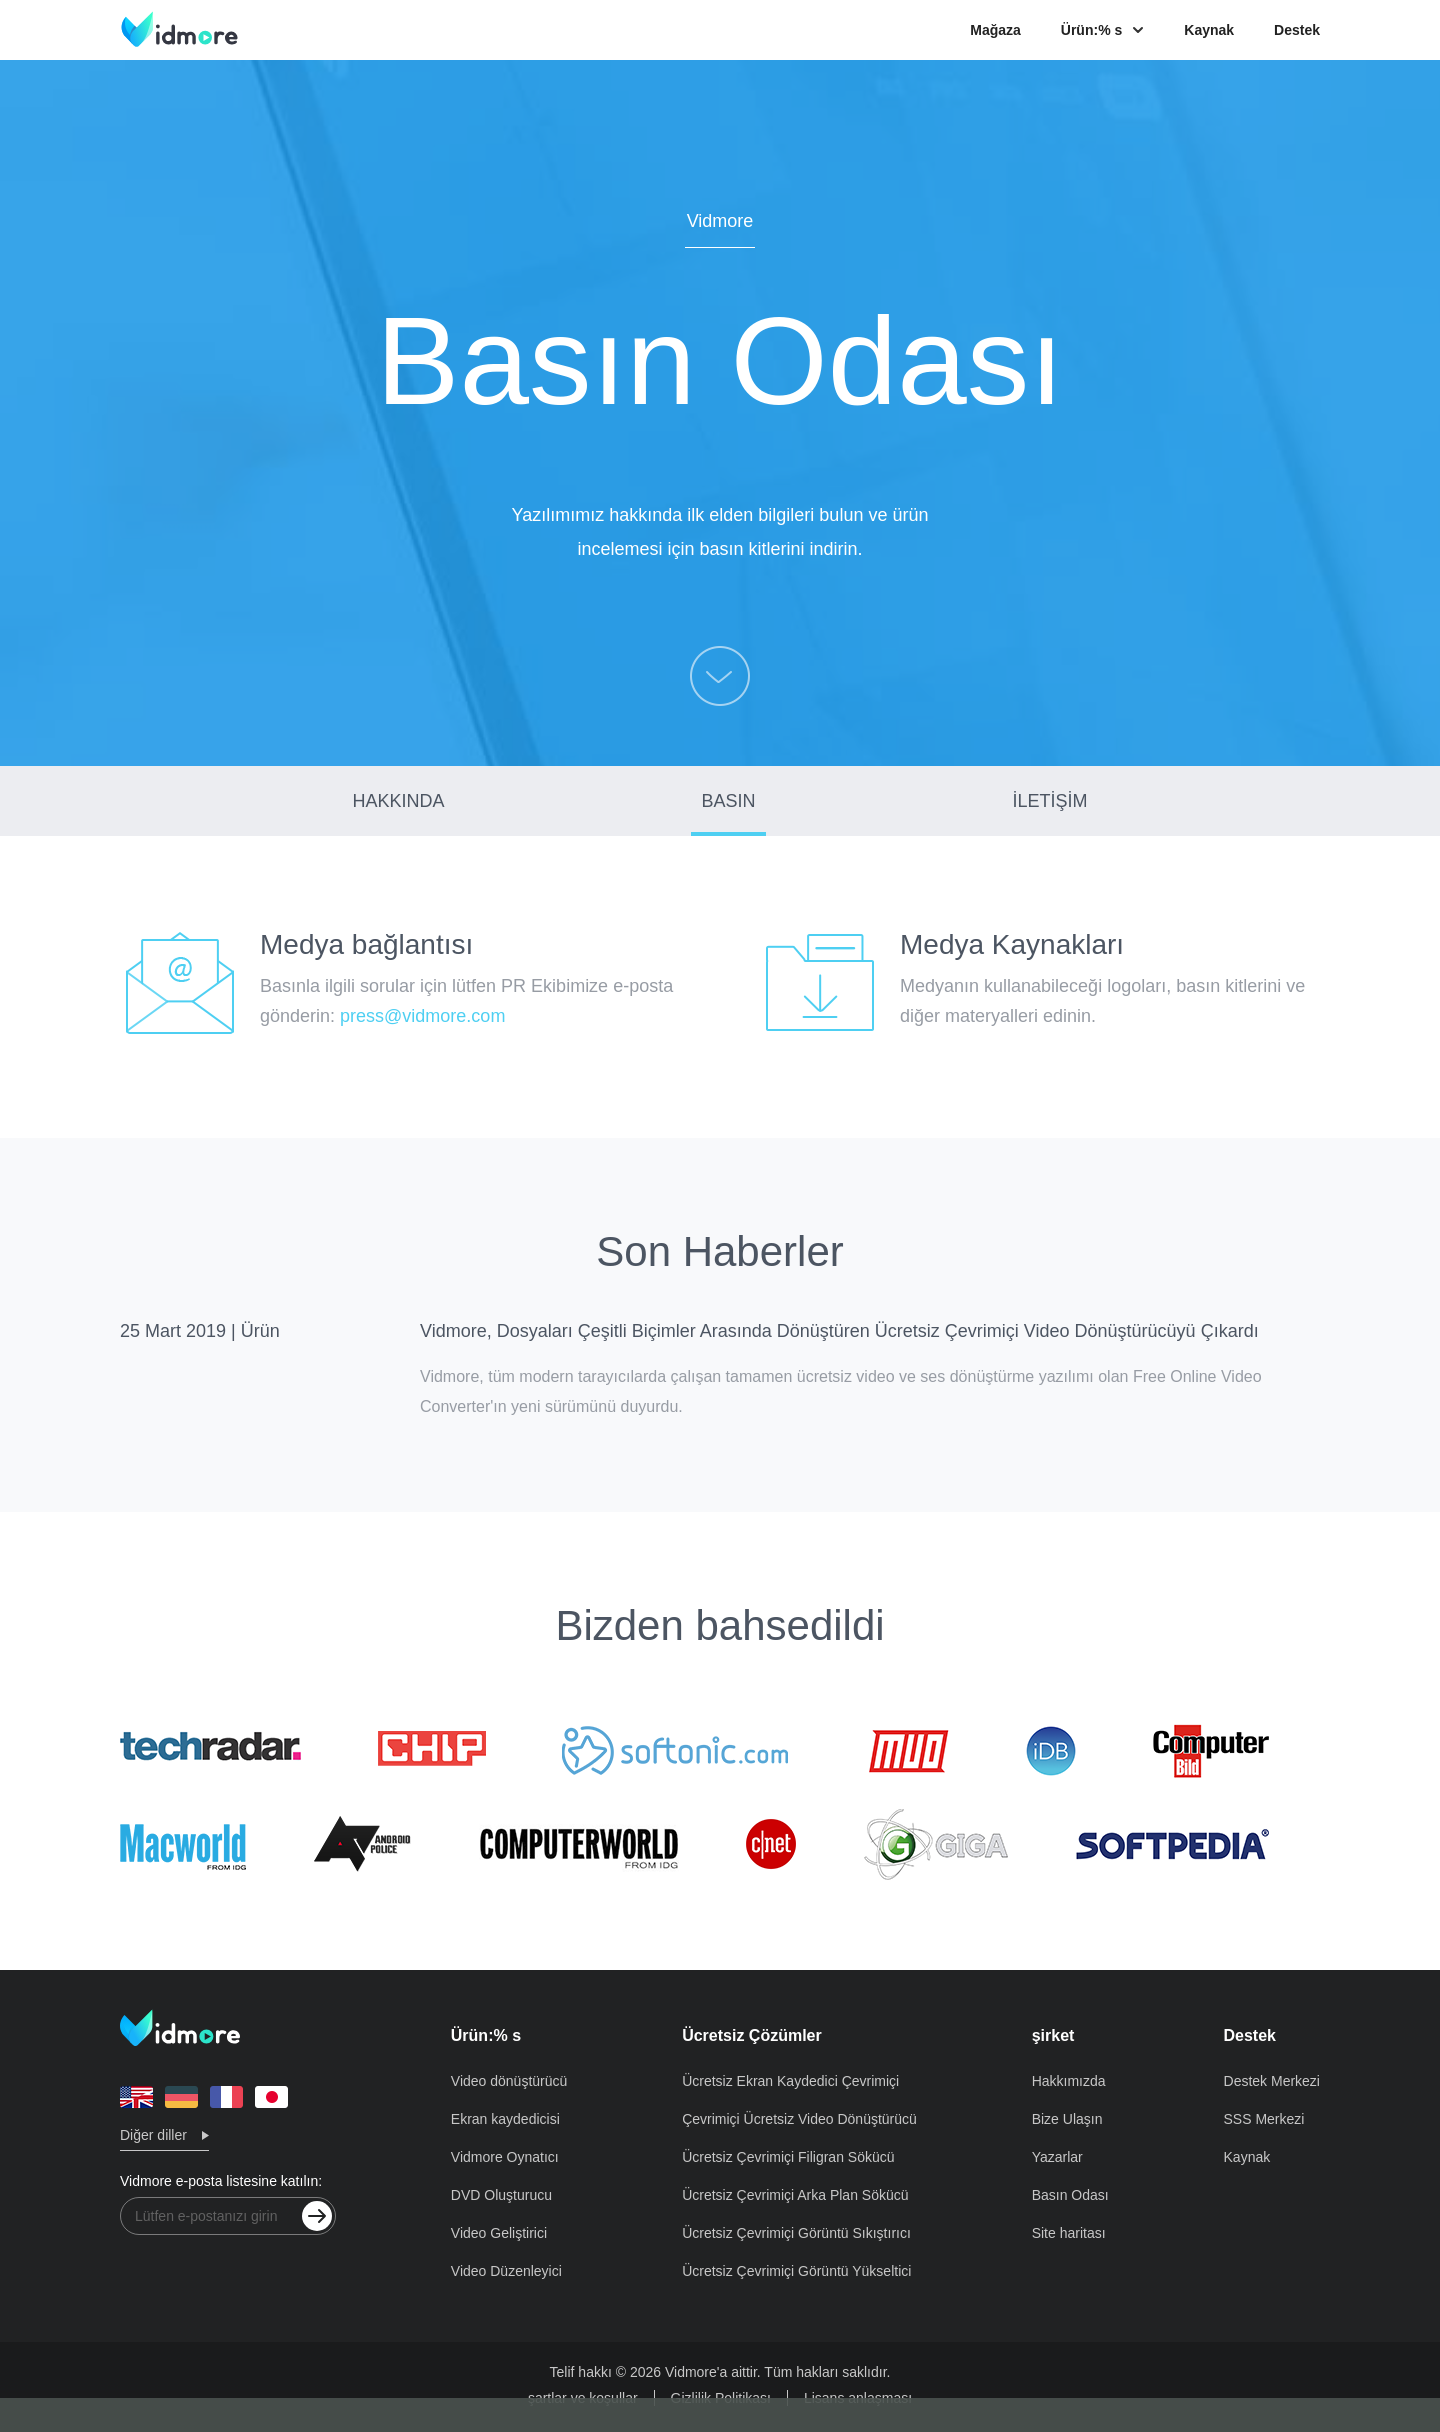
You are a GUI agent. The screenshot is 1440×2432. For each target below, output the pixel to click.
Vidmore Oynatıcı (505, 2157)
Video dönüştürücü (509, 2081)
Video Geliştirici (499, 2233)
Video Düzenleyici (506, 2271)
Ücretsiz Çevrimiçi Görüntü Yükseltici (796, 2271)
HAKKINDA (399, 801)
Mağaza (995, 30)
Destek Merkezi (1272, 2081)
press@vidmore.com (422, 1016)
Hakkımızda (1069, 2081)
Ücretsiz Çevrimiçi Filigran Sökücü (788, 2157)
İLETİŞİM (1049, 801)
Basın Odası (1070, 2195)
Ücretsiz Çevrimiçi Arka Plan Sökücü (795, 2195)
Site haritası (1069, 2233)
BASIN (728, 801)
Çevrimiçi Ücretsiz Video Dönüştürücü (799, 2119)
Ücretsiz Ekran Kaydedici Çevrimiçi (790, 2081)
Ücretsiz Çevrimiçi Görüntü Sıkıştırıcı (796, 2233)
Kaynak (1209, 30)
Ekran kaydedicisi (505, 2119)
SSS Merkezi (1264, 2119)
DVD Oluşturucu (501, 2195)
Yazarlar (1057, 2157)
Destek (1297, 30)
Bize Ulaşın (1067, 2119)
